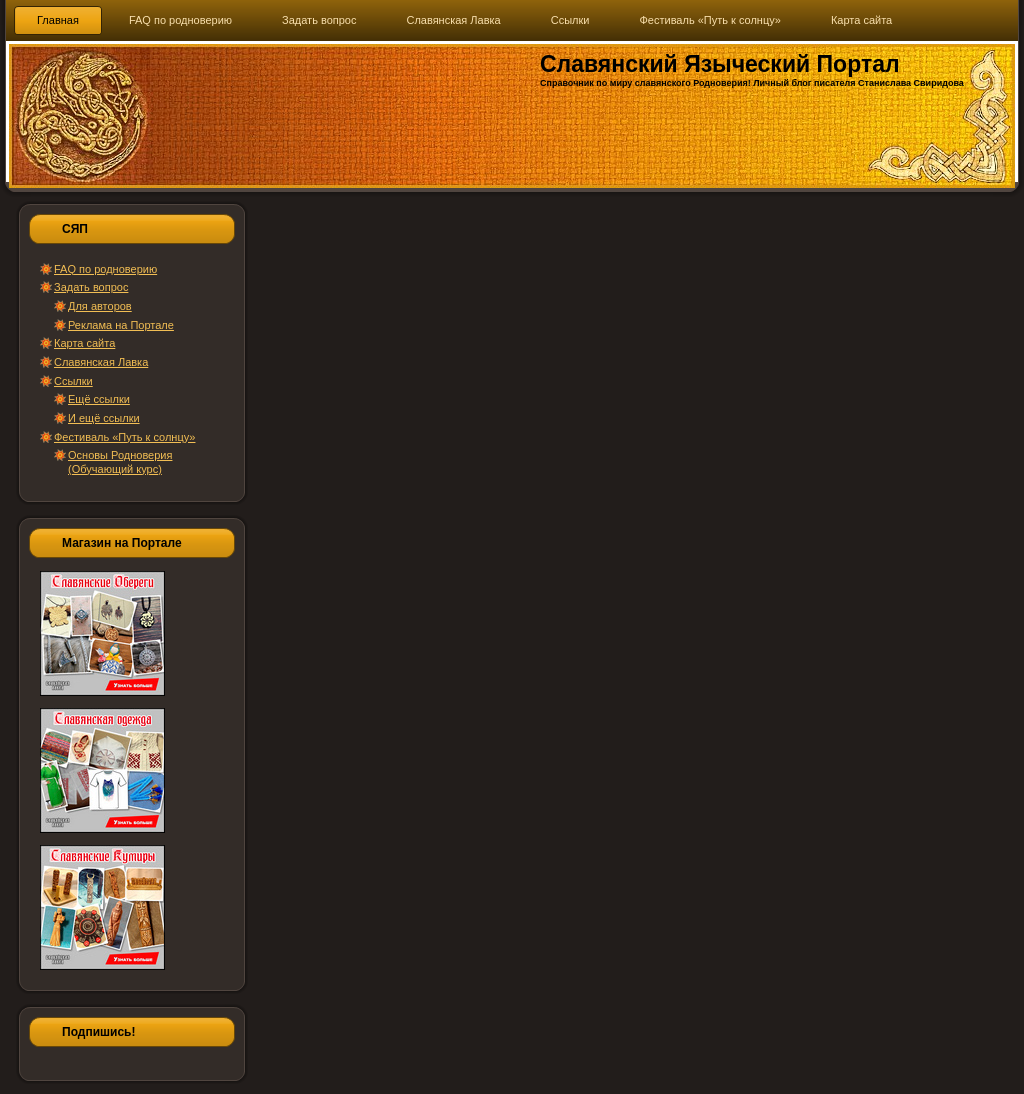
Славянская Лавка (101, 362)
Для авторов (100, 306)
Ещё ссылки (99, 399)
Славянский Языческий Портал (720, 64)
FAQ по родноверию (105, 269)
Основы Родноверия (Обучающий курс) (120, 461)
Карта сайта (84, 343)
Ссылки (73, 381)
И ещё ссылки (104, 418)
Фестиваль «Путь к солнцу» (124, 437)
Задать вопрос (91, 287)
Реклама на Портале (121, 325)
